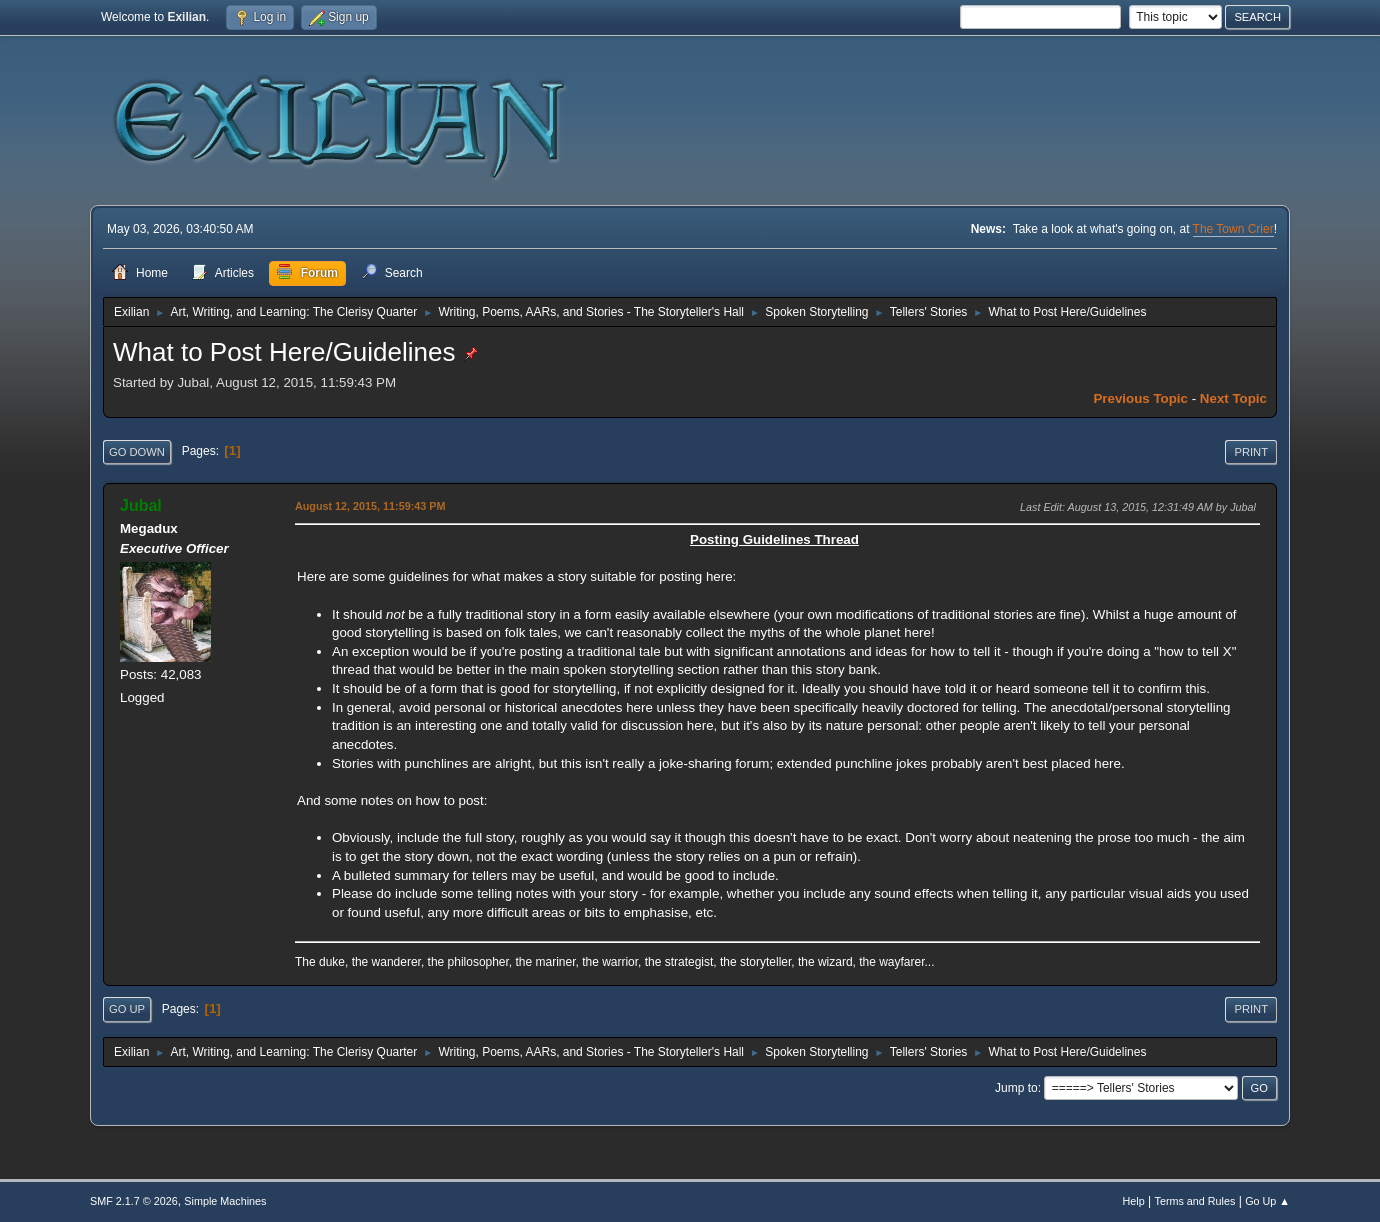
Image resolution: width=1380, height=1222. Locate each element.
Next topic (1233, 398)
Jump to (1016, 1088)
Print (1251, 452)
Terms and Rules (1195, 1201)
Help (1134, 1201)
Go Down (137, 452)
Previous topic (1140, 398)
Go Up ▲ (1267, 1201)
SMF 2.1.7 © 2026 (134, 1201)
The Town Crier (1233, 229)
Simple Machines (225, 1201)
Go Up (127, 1009)
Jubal (141, 505)
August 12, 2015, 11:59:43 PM (370, 506)
